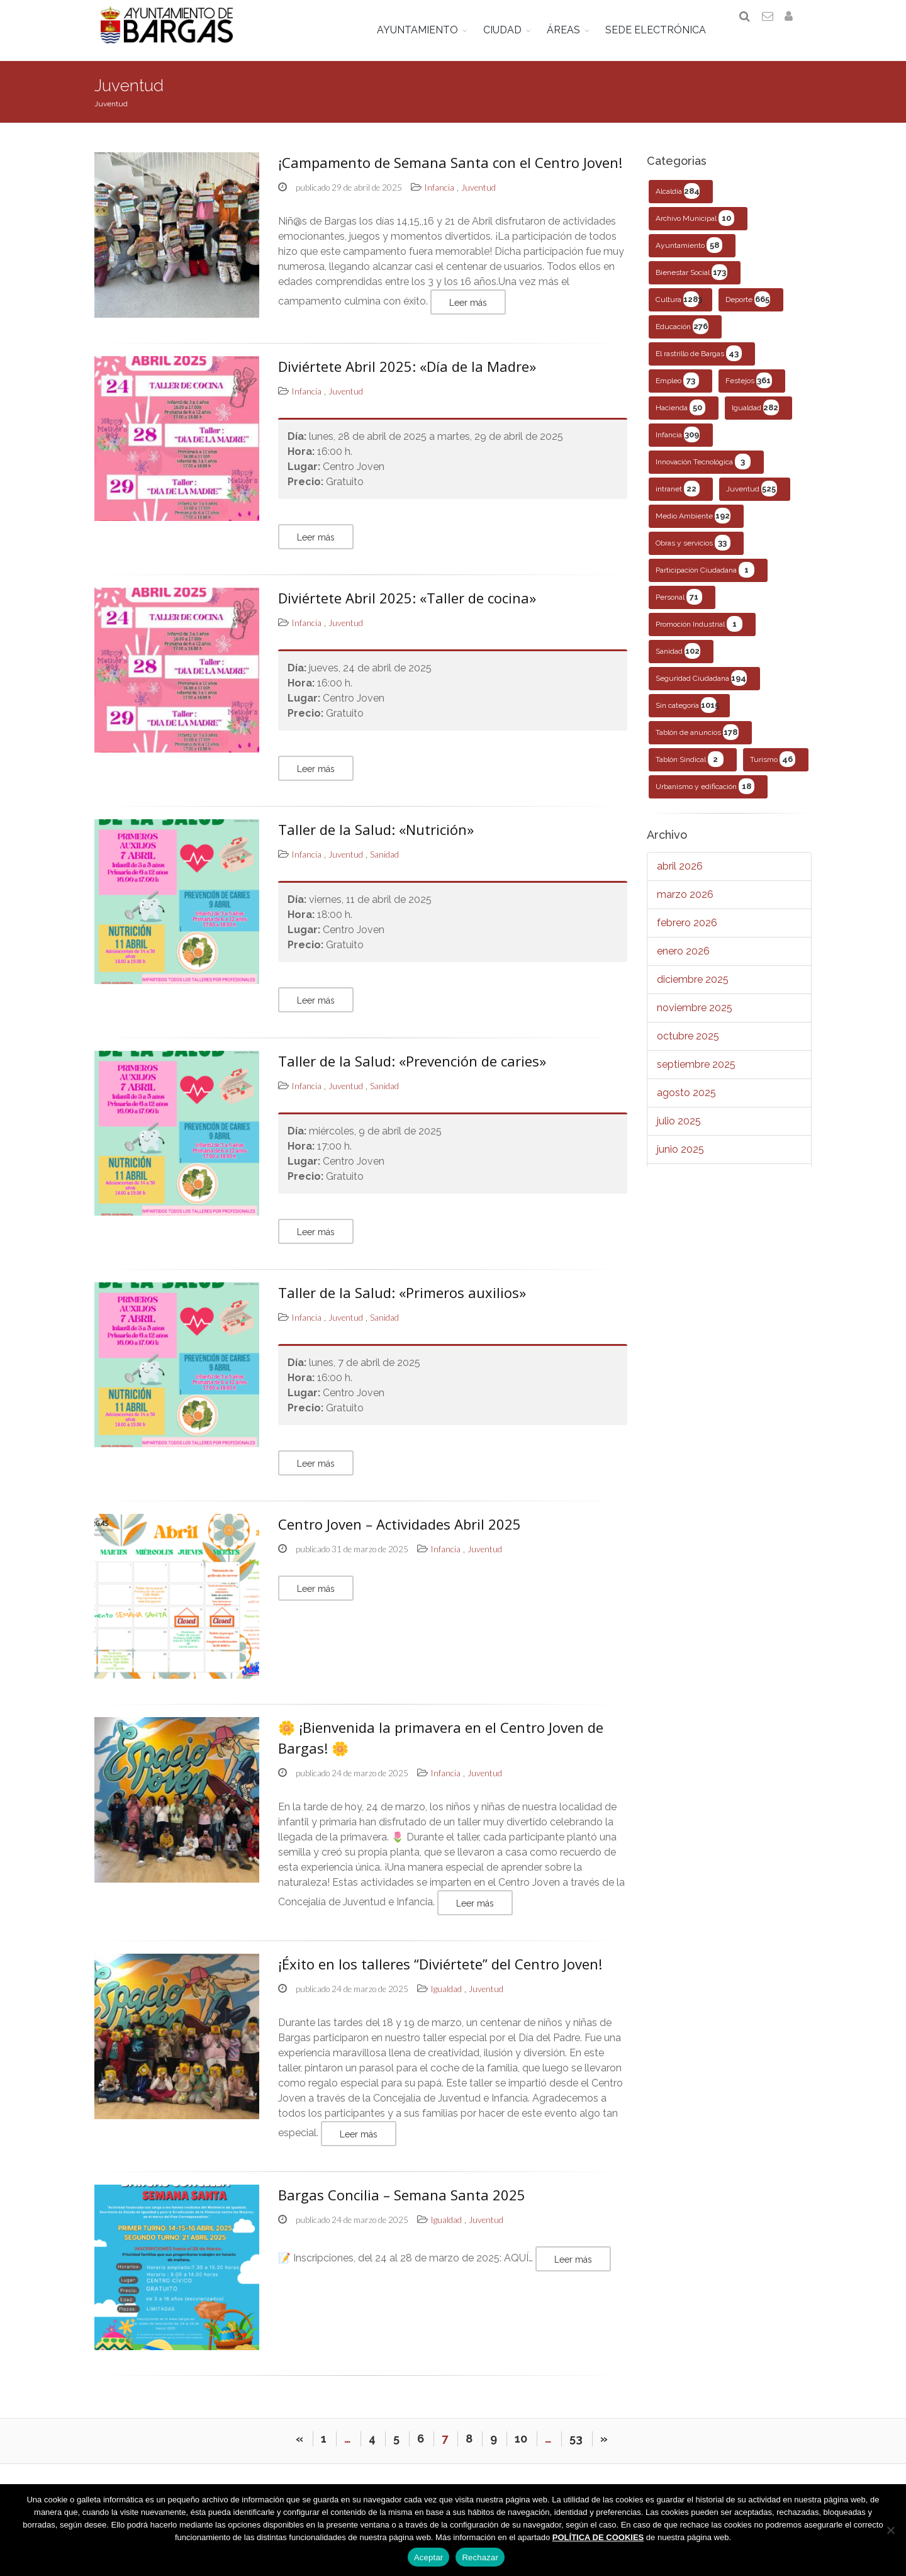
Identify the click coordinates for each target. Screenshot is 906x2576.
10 (521, 2454)
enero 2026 (683, 960)
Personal (679, 605)
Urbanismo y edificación (705, 795)
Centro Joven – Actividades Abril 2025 (399, 1532)
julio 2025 (679, 1130)
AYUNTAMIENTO (426, 30)
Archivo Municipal (695, 227)
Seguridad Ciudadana (701, 687)
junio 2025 (680, 1158)
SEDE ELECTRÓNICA (664, 30)
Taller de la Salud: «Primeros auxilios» (402, 1300)
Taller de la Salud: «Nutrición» (376, 837)
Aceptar (429, 2557)
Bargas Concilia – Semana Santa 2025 (401, 2203)
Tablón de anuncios (697, 741)
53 (576, 2454)
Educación (682, 335)
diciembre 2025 (693, 988)
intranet (678, 497)
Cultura (679, 308)
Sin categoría (687, 714)
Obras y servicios (693, 551)
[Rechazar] (890, 2530)
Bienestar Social (691, 281)
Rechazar (480, 2557)
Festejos (748, 389)
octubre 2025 (688, 1045)
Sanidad (678, 660)
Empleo (677, 389)
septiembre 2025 (696, 1073)
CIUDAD (511, 30)
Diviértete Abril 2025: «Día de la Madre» (407, 374)
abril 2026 (680, 875)
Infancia (678, 443)
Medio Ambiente (693, 524)
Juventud (751, 497)
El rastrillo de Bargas (699, 362)
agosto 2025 (686, 1101)
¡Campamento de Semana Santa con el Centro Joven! (450, 171)
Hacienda (680, 416)
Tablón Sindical (690, 768)
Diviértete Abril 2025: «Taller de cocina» (407, 605)
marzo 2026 (685, 903)
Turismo (772, 768)
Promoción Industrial (699, 633)
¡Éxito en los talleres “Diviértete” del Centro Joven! (440, 1972)
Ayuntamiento (689, 254)
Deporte (747, 308)
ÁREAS (572, 30)
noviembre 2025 (694, 1016)
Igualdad (755, 416)
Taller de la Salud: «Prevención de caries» (412, 1069)
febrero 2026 (687, 932)
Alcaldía (678, 200)
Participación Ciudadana (705, 578)
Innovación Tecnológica (703, 470)
